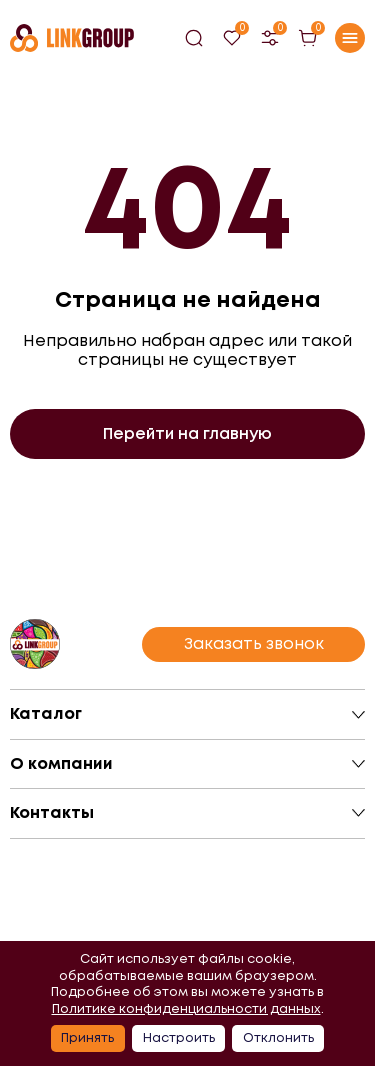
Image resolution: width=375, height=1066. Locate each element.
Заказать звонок (254, 643)
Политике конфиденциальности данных (186, 1008)
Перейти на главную (187, 433)
